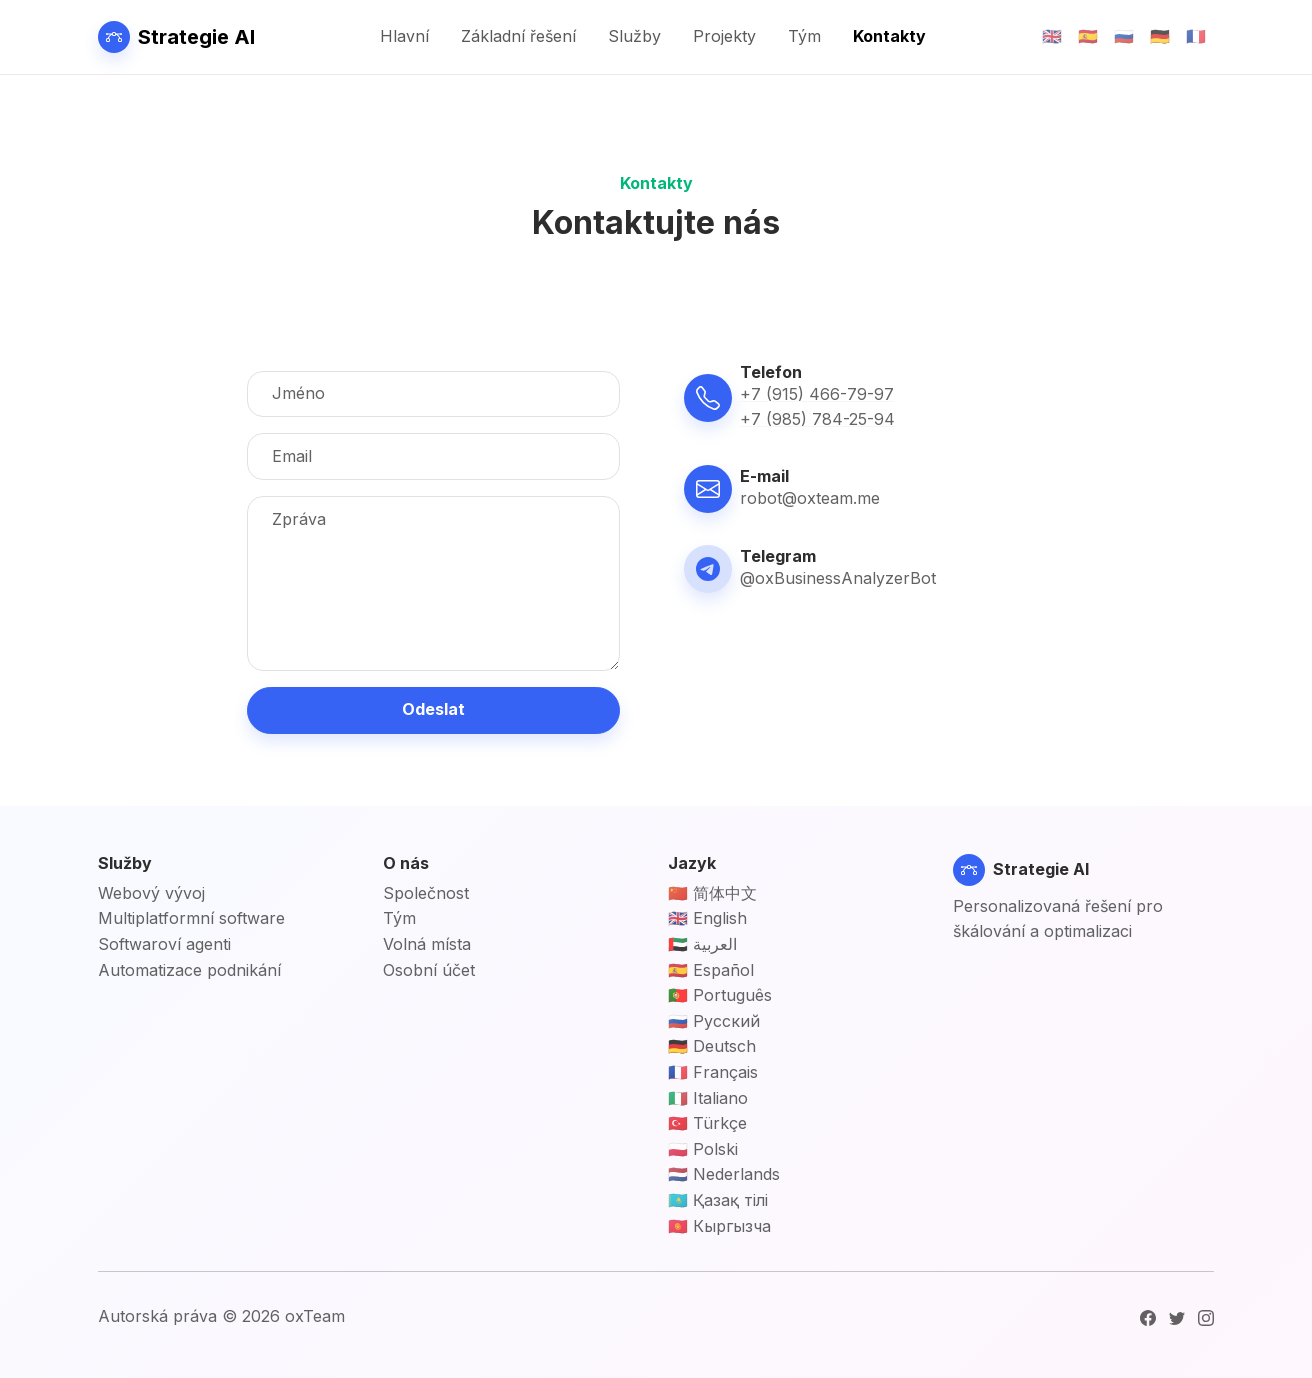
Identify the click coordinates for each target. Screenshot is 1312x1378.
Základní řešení (518, 36)
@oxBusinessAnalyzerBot (838, 578)
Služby (634, 36)
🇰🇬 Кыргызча (719, 1226)
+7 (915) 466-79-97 (817, 394)
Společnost (426, 893)
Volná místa (427, 944)
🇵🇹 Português (720, 995)
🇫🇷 (1196, 36)
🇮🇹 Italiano (708, 1098)
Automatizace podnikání (189, 970)
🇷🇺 (1124, 36)
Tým (804, 36)
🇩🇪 (1160, 36)
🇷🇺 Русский (714, 1021)
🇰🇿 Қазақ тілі (718, 1200)
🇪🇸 (1088, 36)
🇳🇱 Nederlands (724, 1174)
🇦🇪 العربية (702, 944)
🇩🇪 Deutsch (712, 1046)
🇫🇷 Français (713, 1072)
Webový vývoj (151, 893)
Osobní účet (429, 970)
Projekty (724, 36)
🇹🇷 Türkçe (707, 1123)
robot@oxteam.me (810, 498)
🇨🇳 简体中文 (712, 893)
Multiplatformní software (191, 918)
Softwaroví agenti (164, 944)
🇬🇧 (1052, 36)
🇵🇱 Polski (703, 1149)
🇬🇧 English (707, 918)
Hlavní (404, 36)
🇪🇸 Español (711, 970)
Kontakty (889, 36)
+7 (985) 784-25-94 (817, 419)
